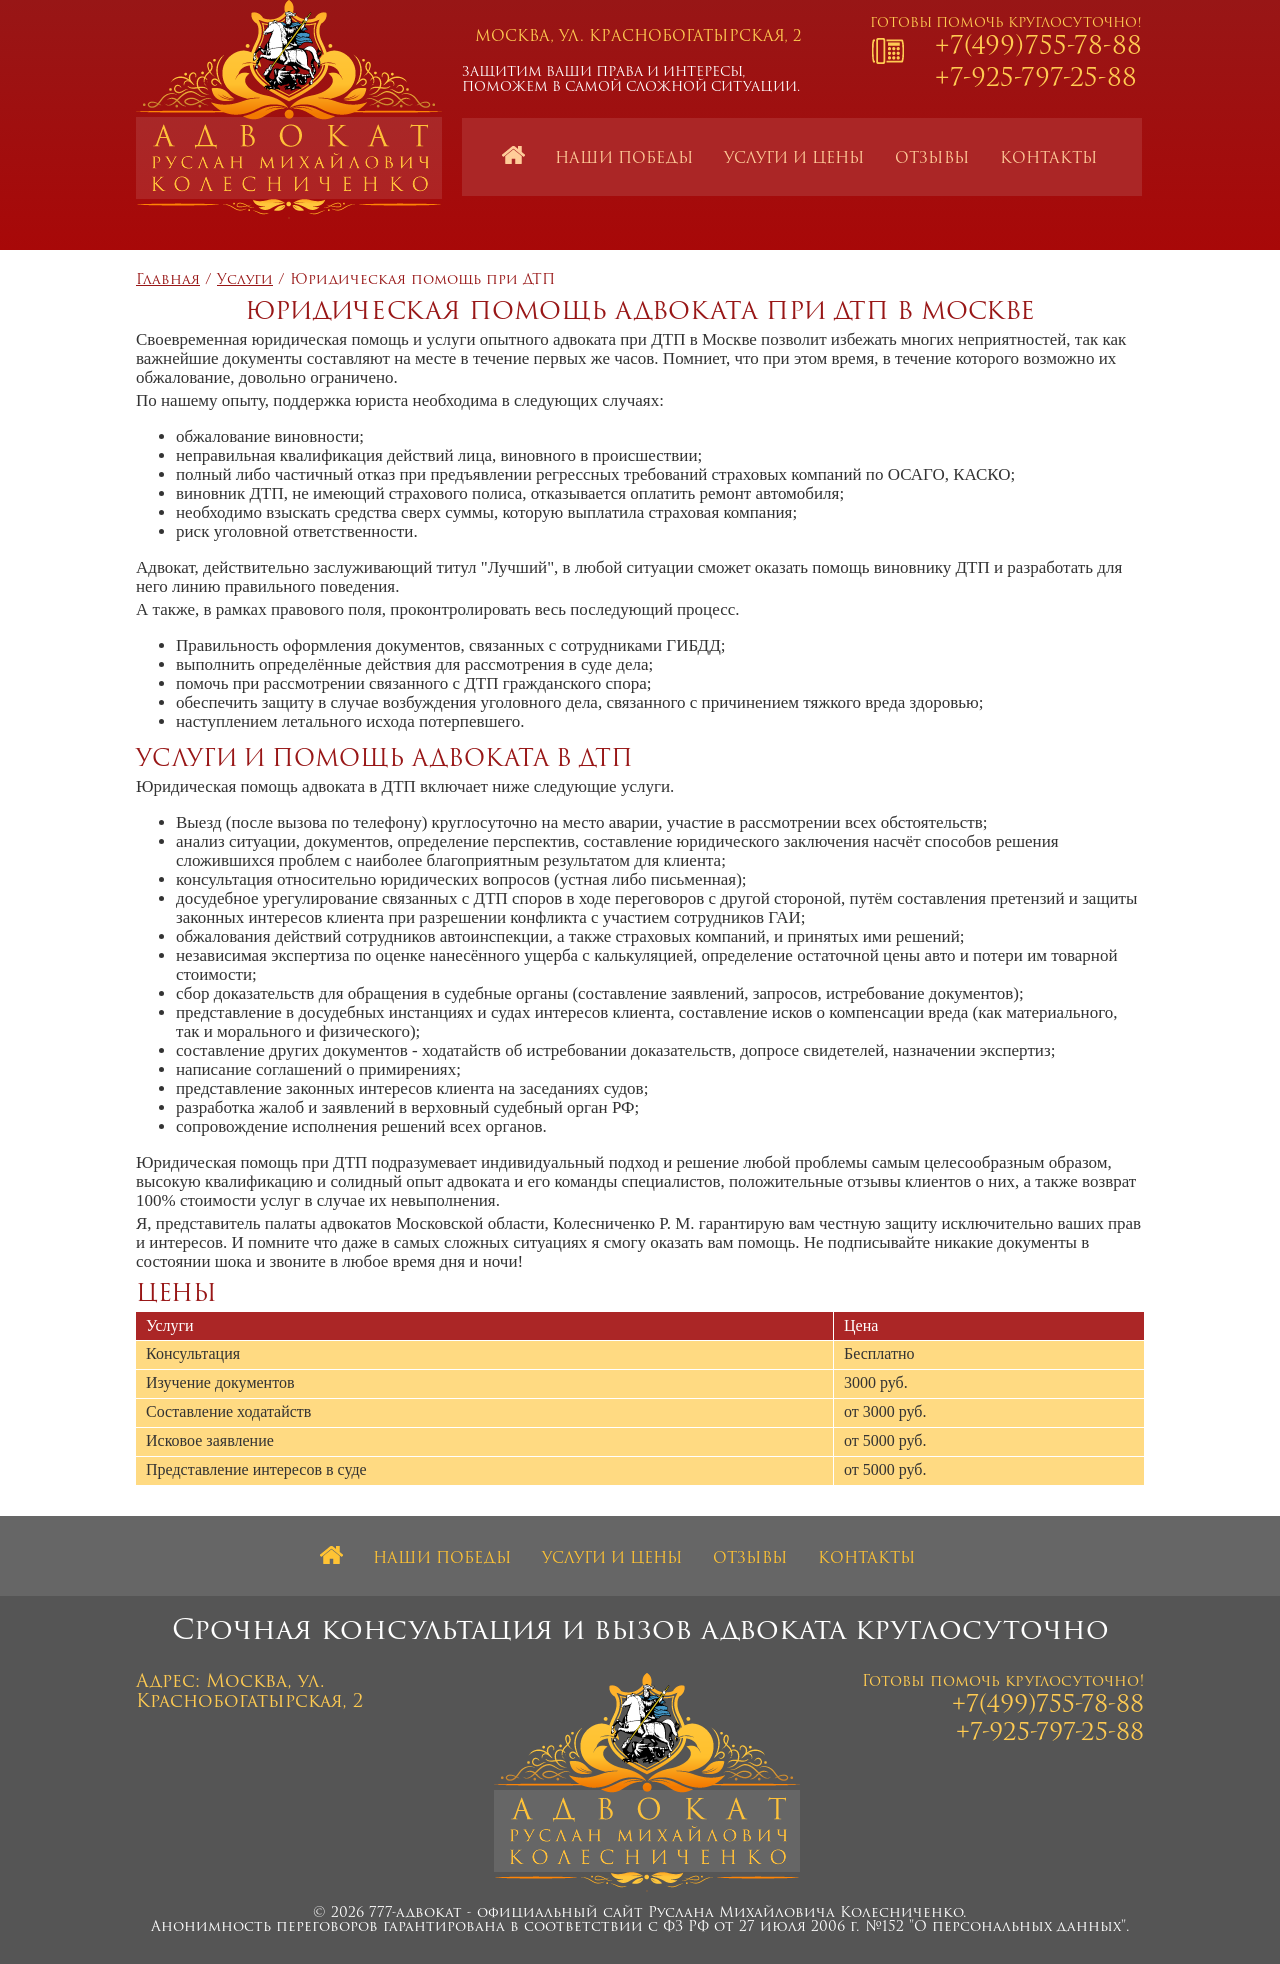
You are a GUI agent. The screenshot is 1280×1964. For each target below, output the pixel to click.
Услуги (245, 280)
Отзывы (932, 159)
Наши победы (624, 159)
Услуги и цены (794, 159)
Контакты (1049, 159)
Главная (168, 280)
